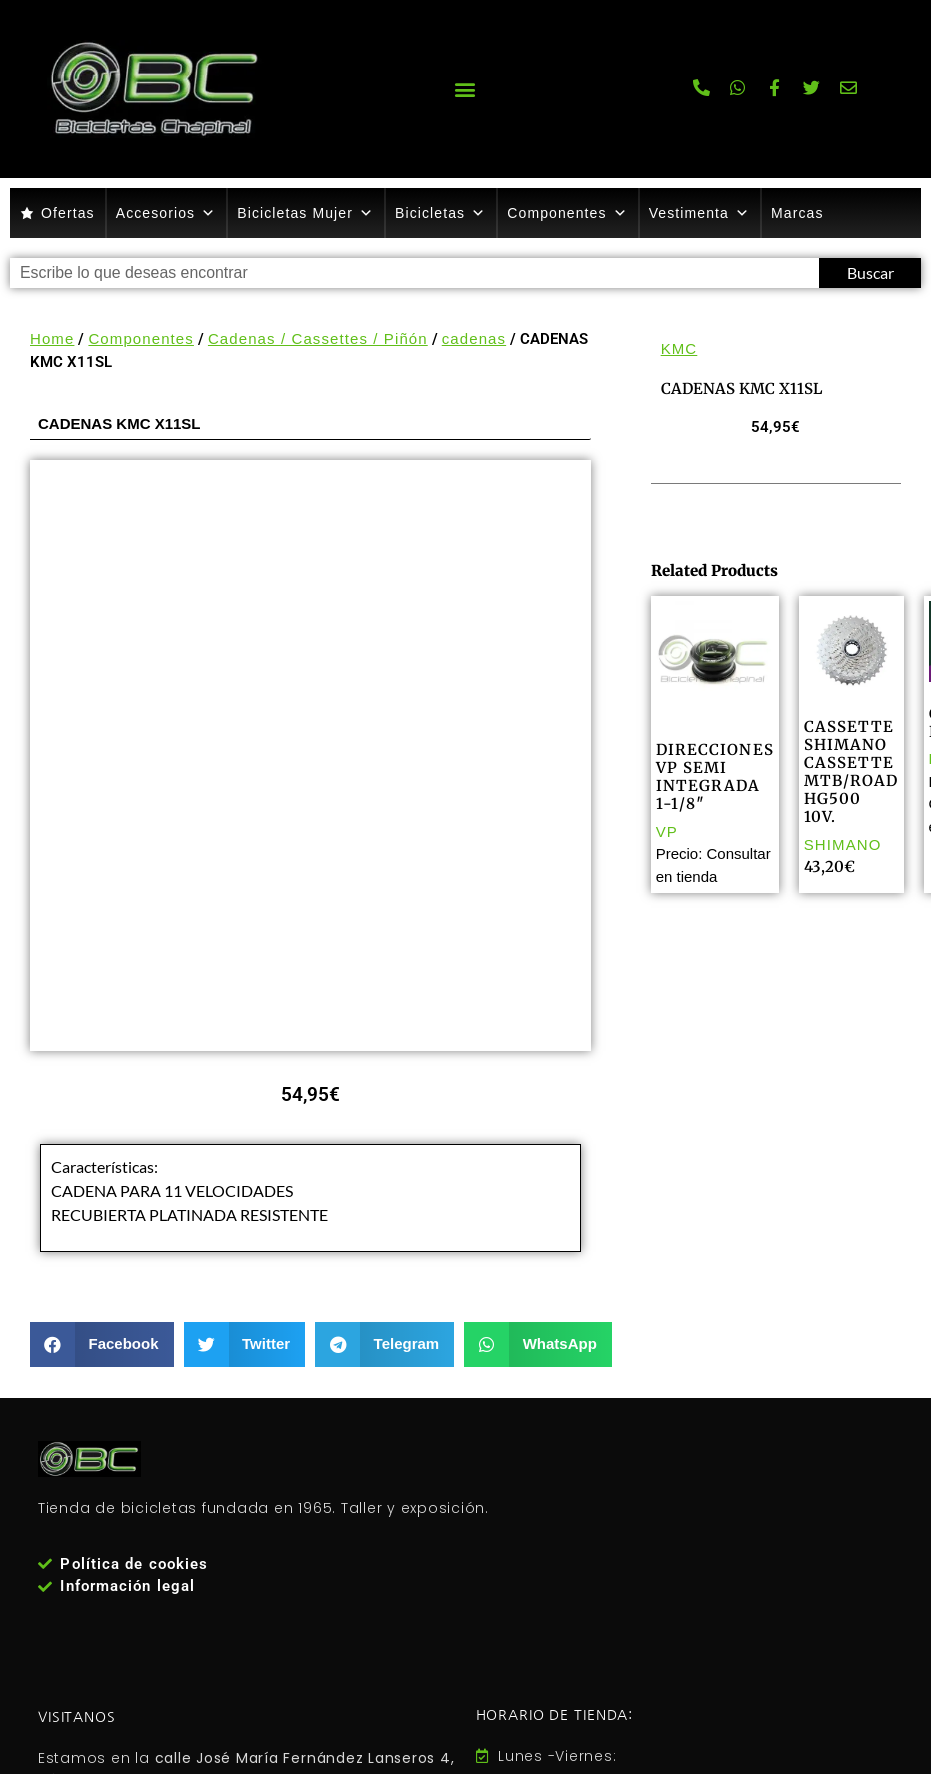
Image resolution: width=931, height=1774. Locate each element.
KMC (679, 348)
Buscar (870, 272)
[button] (465, 88)
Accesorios (166, 213)
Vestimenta (699, 213)
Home (52, 338)
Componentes (567, 213)
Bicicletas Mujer (305, 213)
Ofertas (68, 213)
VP (667, 831)
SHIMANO (843, 844)
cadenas (474, 338)
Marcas (797, 213)
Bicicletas (440, 213)
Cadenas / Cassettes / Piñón (318, 338)
